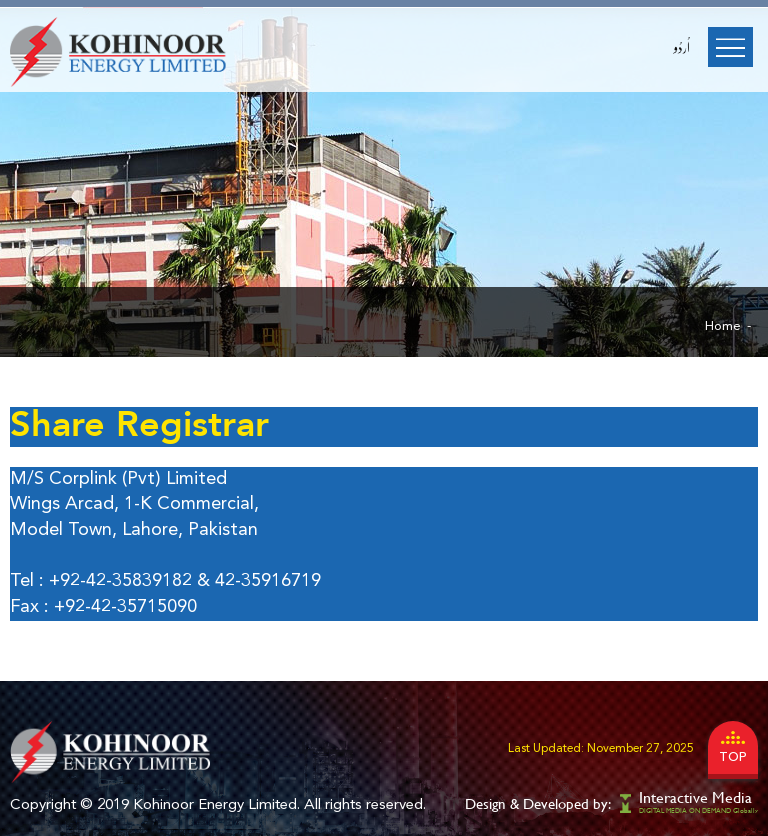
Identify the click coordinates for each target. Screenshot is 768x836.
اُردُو (682, 48)
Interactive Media (695, 797)
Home (723, 326)
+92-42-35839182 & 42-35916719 (185, 581)
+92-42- (85, 607)
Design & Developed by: (538, 803)
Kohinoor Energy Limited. (216, 805)
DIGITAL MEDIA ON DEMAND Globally (698, 810)
